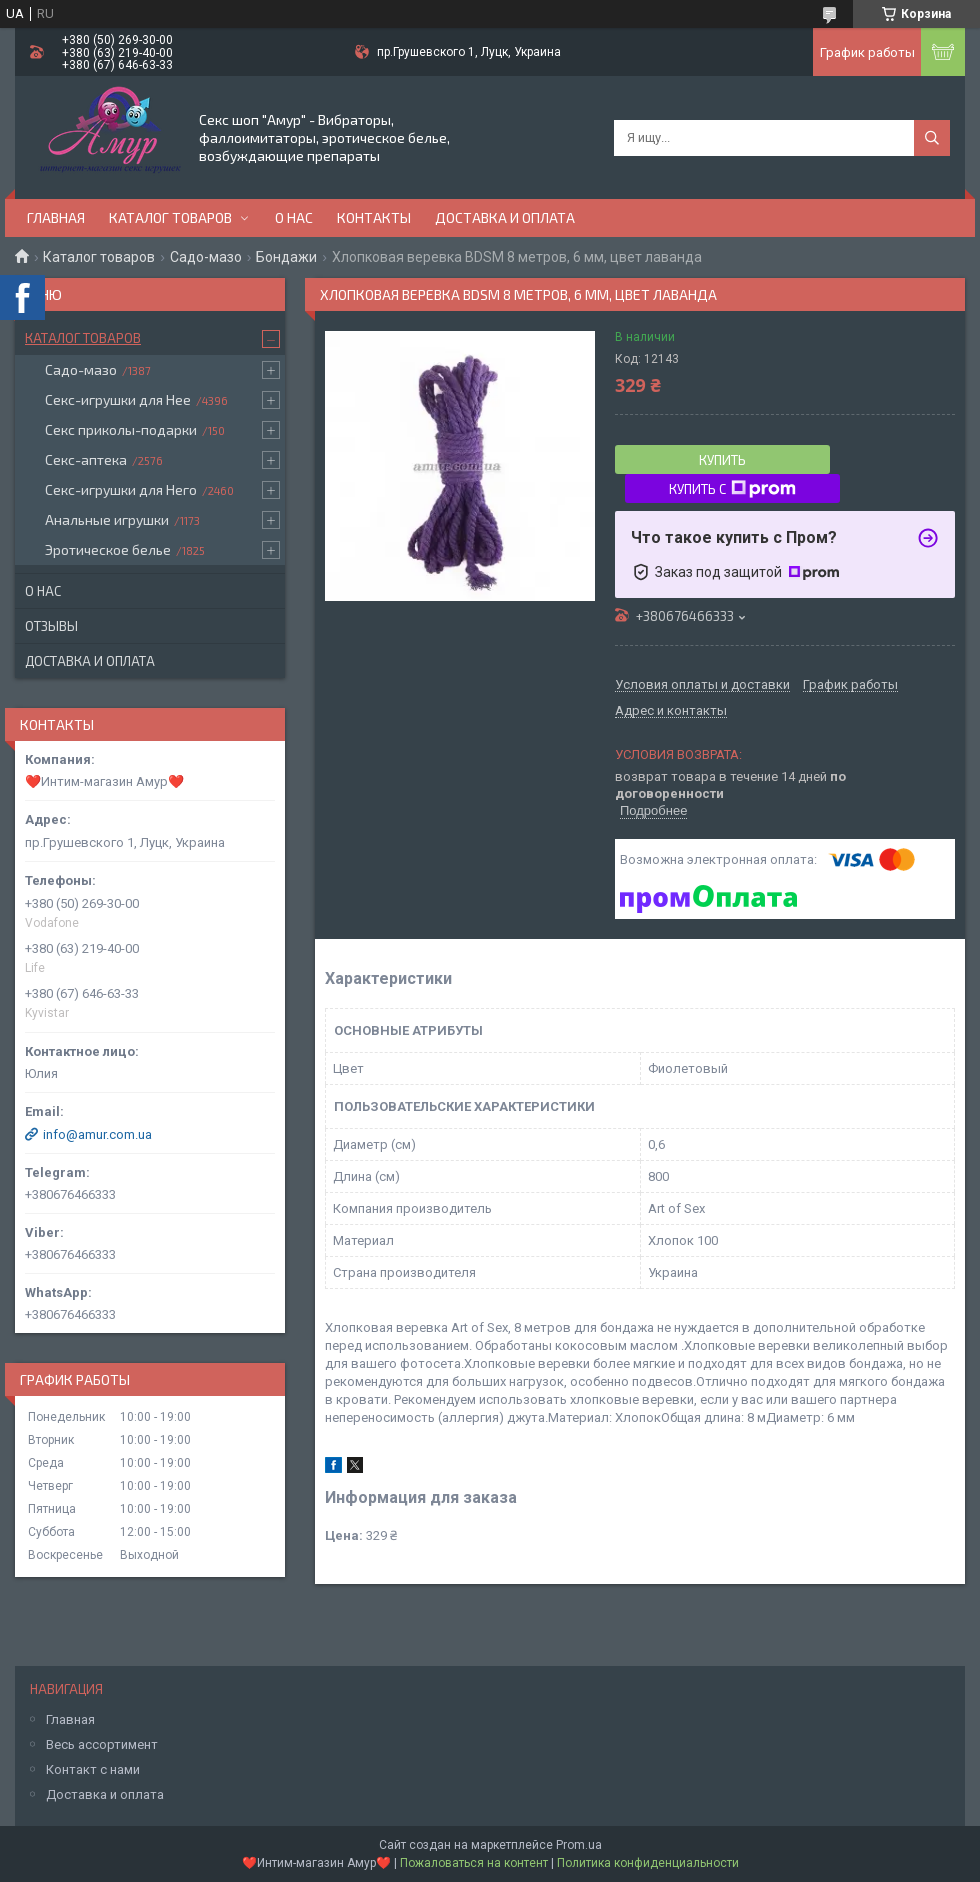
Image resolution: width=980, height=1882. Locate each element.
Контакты (374, 217)
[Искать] (932, 138)
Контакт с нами (93, 1769)
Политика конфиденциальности (648, 1863)
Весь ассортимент (102, 1744)
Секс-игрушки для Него (121, 489)
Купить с (732, 489)
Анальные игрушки (107, 519)
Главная (56, 217)
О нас (294, 217)
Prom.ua (579, 1845)
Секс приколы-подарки (121, 429)
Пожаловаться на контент (474, 1863)
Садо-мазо (206, 257)
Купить (722, 460)
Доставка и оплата (505, 217)
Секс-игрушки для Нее (118, 399)
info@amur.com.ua (97, 1134)
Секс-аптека (86, 459)
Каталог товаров (170, 217)
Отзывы (51, 626)
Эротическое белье (108, 549)
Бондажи (286, 257)
